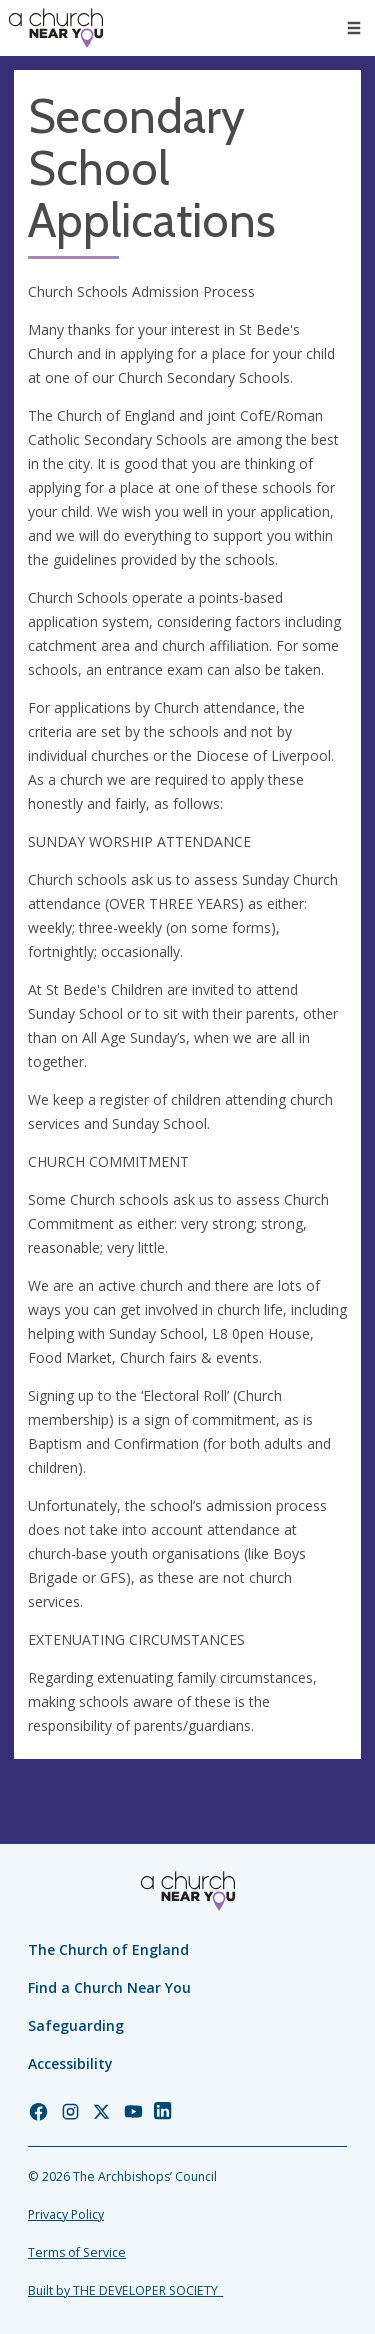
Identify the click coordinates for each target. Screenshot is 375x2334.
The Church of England (108, 1949)
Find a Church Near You (109, 1987)
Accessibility (70, 2063)
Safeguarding (76, 2025)
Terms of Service (77, 2252)
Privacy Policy (66, 2214)
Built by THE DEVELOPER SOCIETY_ (125, 2290)
